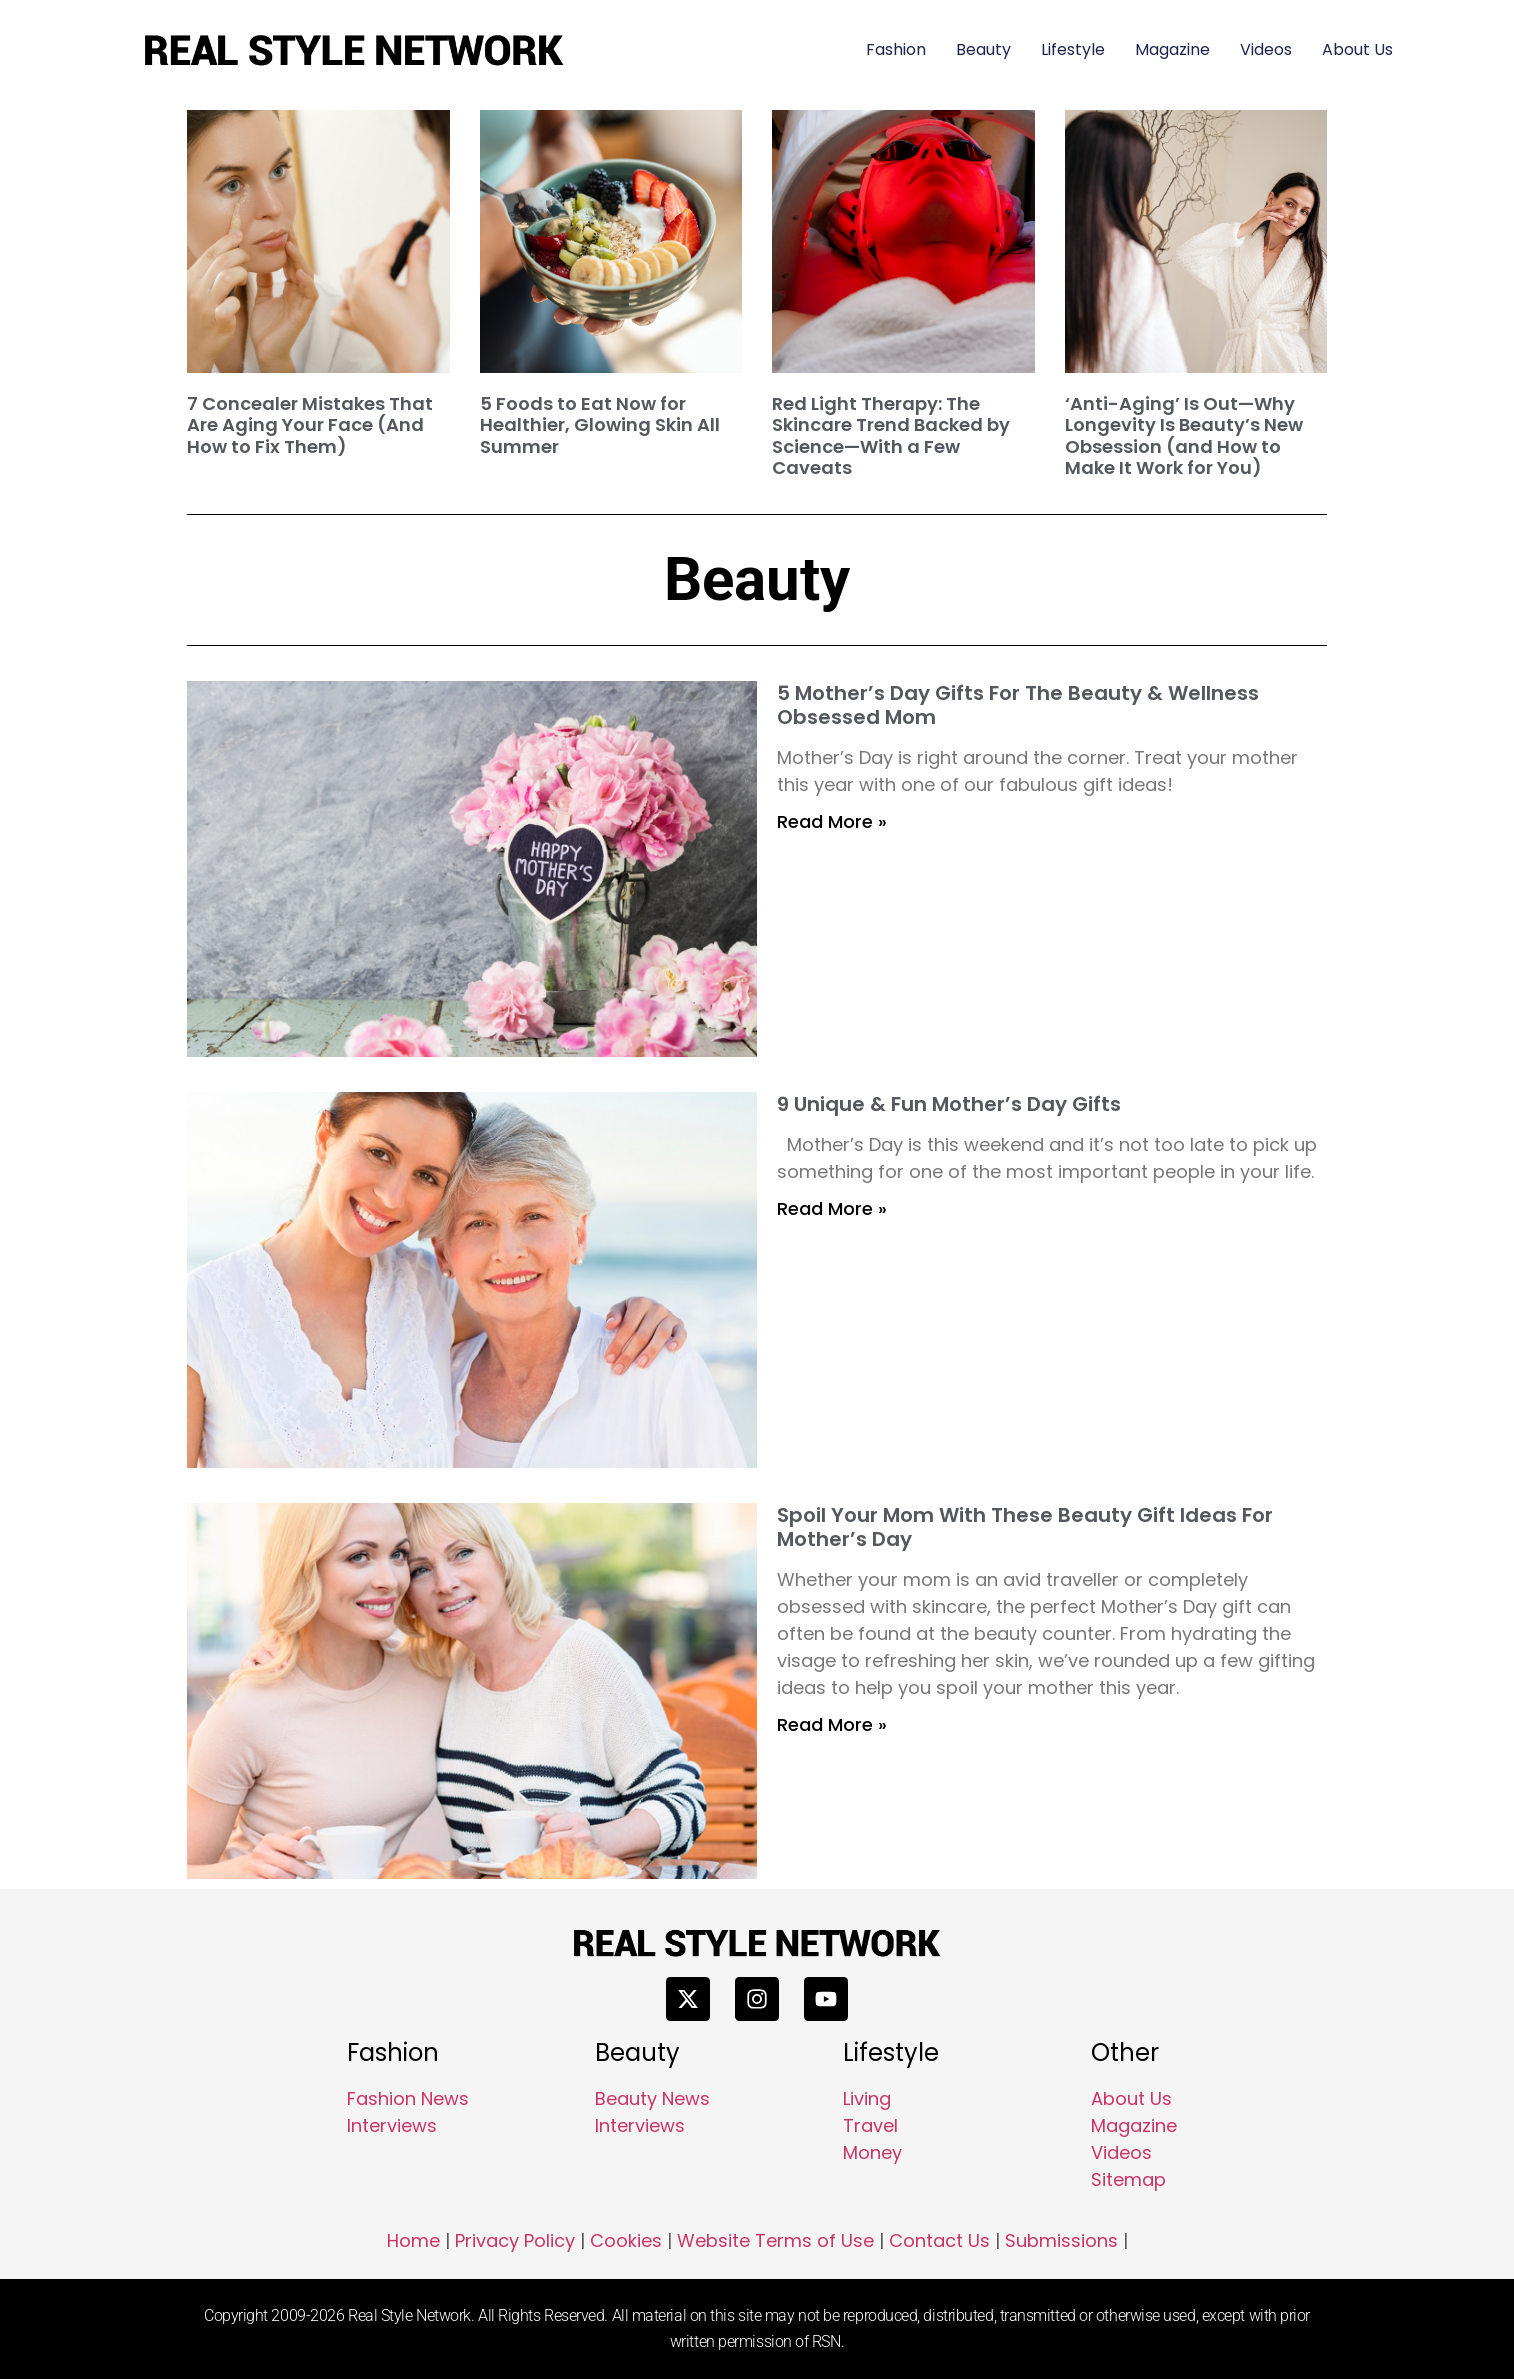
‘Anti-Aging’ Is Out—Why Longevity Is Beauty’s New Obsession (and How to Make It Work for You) (1184, 436)
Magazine (1172, 49)
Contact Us (939, 2240)
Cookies (626, 2240)
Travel (870, 2125)
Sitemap (1128, 2179)
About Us (1357, 49)
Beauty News (652, 2098)
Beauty (983, 49)
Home (413, 2240)
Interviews (392, 2125)
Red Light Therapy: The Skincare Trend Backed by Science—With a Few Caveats (891, 436)
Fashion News (408, 2098)
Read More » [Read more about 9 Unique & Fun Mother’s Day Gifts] (832, 1208)
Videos (1266, 49)
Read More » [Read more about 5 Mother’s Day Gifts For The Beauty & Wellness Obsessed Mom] (832, 821)
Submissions (1061, 2240)
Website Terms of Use (775, 2240)
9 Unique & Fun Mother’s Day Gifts (949, 1104)
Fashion (896, 49)
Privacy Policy (515, 2240)
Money (872, 2152)
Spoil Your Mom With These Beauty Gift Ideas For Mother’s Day (1025, 1527)
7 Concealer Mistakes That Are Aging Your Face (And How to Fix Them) (310, 425)
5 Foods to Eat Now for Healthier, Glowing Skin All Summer (600, 425)
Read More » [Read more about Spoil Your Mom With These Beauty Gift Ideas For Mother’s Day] (832, 1724)
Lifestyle (1073, 49)
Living (867, 2098)
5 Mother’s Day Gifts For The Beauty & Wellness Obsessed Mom (1018, 705)
